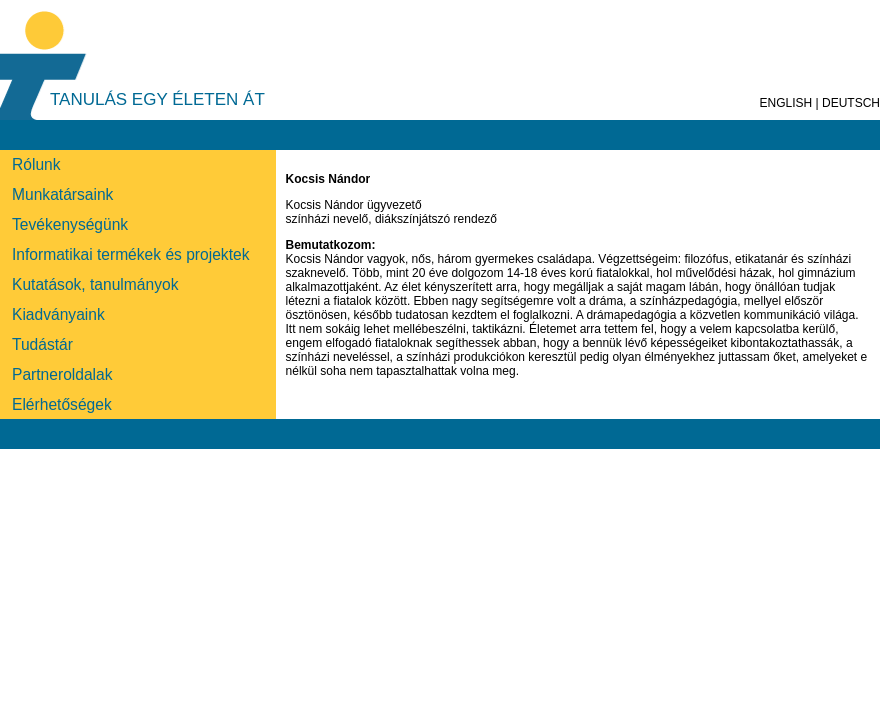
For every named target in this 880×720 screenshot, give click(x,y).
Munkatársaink (62, 194)
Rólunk (36, 164)
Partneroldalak (62, 374)
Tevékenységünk (70, 224)
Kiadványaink (58, 314)
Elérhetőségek (62, 404)
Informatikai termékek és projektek (130, 254)
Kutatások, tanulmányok (95, 284)
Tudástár (42, 344)
